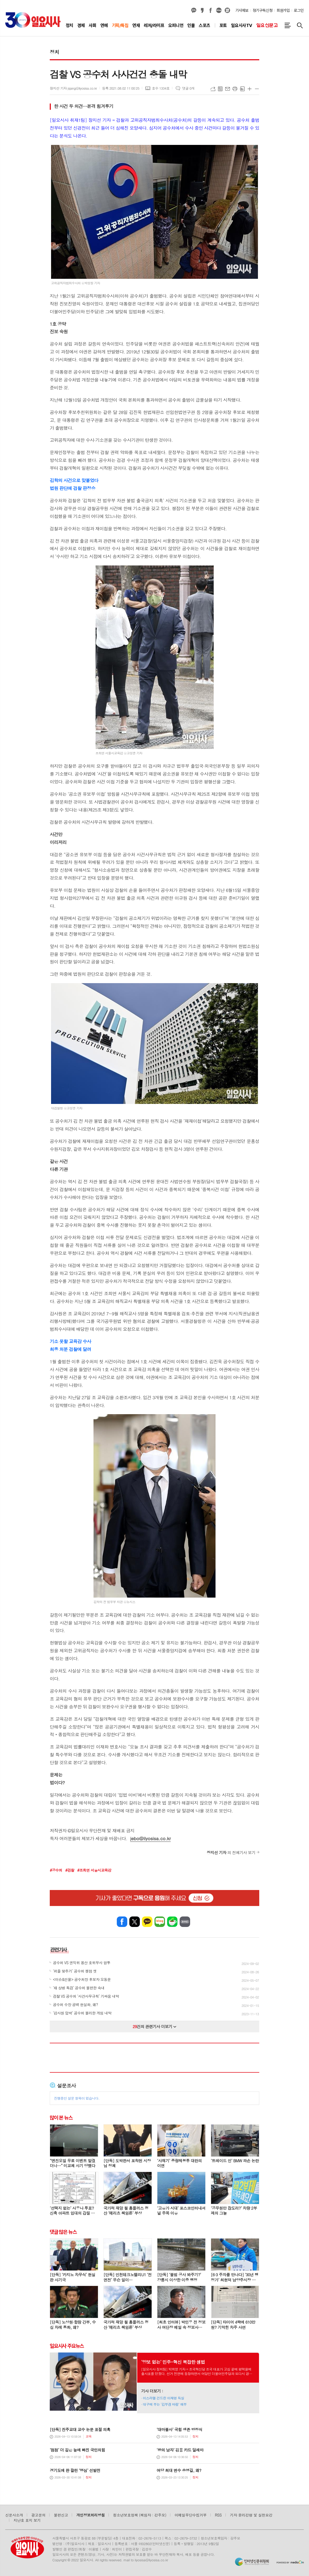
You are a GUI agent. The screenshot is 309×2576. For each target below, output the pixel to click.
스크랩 (242, 88)
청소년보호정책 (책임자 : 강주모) (139, 2515)
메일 (227, 88)
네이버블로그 (219, 10)
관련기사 (58, 1950)
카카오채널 (194, 10)
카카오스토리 (202, 10)
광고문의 (38, 2515)
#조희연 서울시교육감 (94, 1870)
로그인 (299, 10)
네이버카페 (172, 1921)
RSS (218, 2515)
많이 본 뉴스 (61, 2118)
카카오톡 (147, 1921)
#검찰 (69, 1870)
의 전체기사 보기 (231, 1852)
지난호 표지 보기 (27, 2520)
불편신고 (61, 2515)
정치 (54, 51)
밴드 (185, 1921)
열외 (227, 10)
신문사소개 (14, 2515)
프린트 (235, 88)
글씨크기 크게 (249, 88)
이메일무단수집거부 (191, 2515)
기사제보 (242, 10)
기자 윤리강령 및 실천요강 (251, 2515)
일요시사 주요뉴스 (67, 2346)
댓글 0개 (188, 88)
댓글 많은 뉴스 (63, 2232)
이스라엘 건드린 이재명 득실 (163, 2397)
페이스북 (210, 10)
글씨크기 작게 (257, 88)
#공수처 (56, 1870)
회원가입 (283, 10)
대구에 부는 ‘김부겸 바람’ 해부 (165, 2404)
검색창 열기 (300, 25)
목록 (220, 88)
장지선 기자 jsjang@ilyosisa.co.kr (73, 88)
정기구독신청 (262, 10)
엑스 (134, 1921)
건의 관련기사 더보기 (154, 2026)
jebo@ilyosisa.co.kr (150, 1838)
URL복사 (213, 88)
